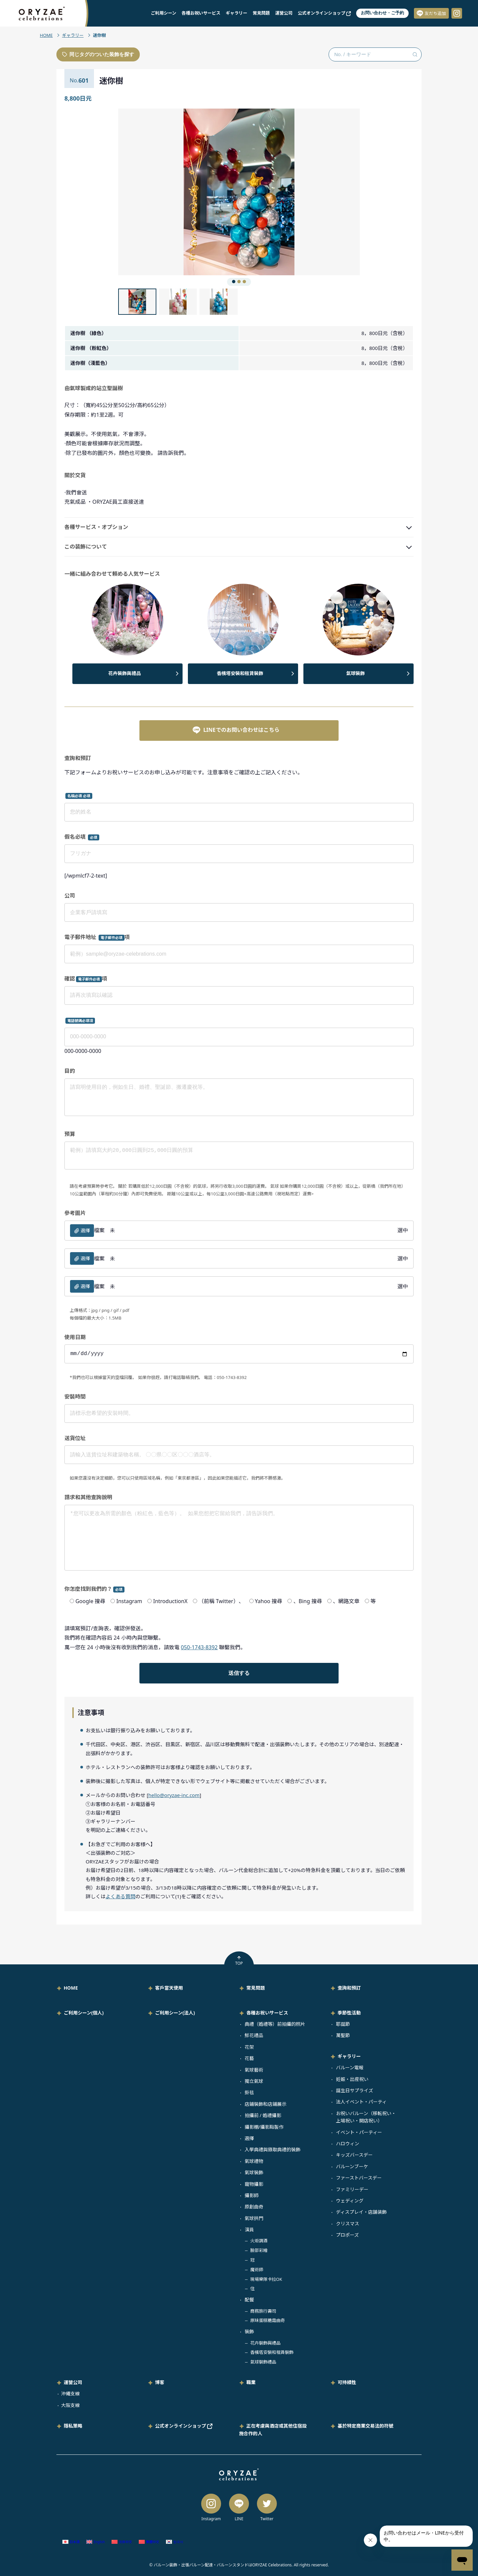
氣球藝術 (254, 2070)
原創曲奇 (254, 2206)
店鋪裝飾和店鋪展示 (265, 2104)
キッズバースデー (354, 2155)
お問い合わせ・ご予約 (382, 12)
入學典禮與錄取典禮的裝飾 (272, 2149)
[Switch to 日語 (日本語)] (71, 2542)
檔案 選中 (239, 1230)
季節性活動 (349, 2013)
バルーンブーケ (352, 2166)
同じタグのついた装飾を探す (98, 54)
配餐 (249, 2299)
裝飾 (249, 2331)
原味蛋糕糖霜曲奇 (267, 2320)
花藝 (249, 2058)
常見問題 (261, 13)
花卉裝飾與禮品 (124, 673)
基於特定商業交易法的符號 (365, 2426)
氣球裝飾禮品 (263, 2362)
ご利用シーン (163, 13)
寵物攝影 (254, 2184)
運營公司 (283, 13)
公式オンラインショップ (324, 13)
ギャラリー (236, 13)
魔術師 (256, 2270)
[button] (178, 192)
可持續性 (347, 2382)
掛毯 (249, 2092)
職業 (251, 2382)
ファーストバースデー (359, 2178)
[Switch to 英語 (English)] (95, 2542)
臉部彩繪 (259, 2250)
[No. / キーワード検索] (375, 54)
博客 (159, 2382)
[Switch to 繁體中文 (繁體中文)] (149, 2542)
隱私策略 (73, 2426)
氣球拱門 (254, 2218)
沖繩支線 (70, 2393)
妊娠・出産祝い (352, 2079)
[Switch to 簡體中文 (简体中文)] (121, 2542)
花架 (249, 2047)
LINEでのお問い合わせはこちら (236, 730)
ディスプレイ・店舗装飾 (361, 2212)
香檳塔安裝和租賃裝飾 (240, 673)
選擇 (249, 2138)
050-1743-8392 (199, 1647)
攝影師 (252, 2195)
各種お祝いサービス (201, 13)
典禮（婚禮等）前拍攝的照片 (275, 2024)
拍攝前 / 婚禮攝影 (263, 2115)
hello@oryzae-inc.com (173, 1795)
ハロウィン (347, 2143)
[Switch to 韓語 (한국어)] (175, 2542)
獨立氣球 (254, 2081)
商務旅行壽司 (263, 2311)
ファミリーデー (352, 2189)
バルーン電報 (349, 2067)
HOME (46, 35)
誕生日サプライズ (354, 2090)
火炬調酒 (259, 2241)
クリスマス (347, 2223)
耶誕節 (343, 2024)
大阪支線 (70, 2405)
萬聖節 (343, 2035)
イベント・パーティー (359, 2132)
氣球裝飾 (355, 673)
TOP (239, 1960)
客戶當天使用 (169, 1988)
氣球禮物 (254, 2161)
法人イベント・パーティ (361, 2102)
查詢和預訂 (349, 1988)
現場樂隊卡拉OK (266, 2279)
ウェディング (349, 2200)
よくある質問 (120, 1896)
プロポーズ (347, 2235)
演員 (249, 2229)
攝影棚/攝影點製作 (264, 2127)
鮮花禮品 (254, 2035)
